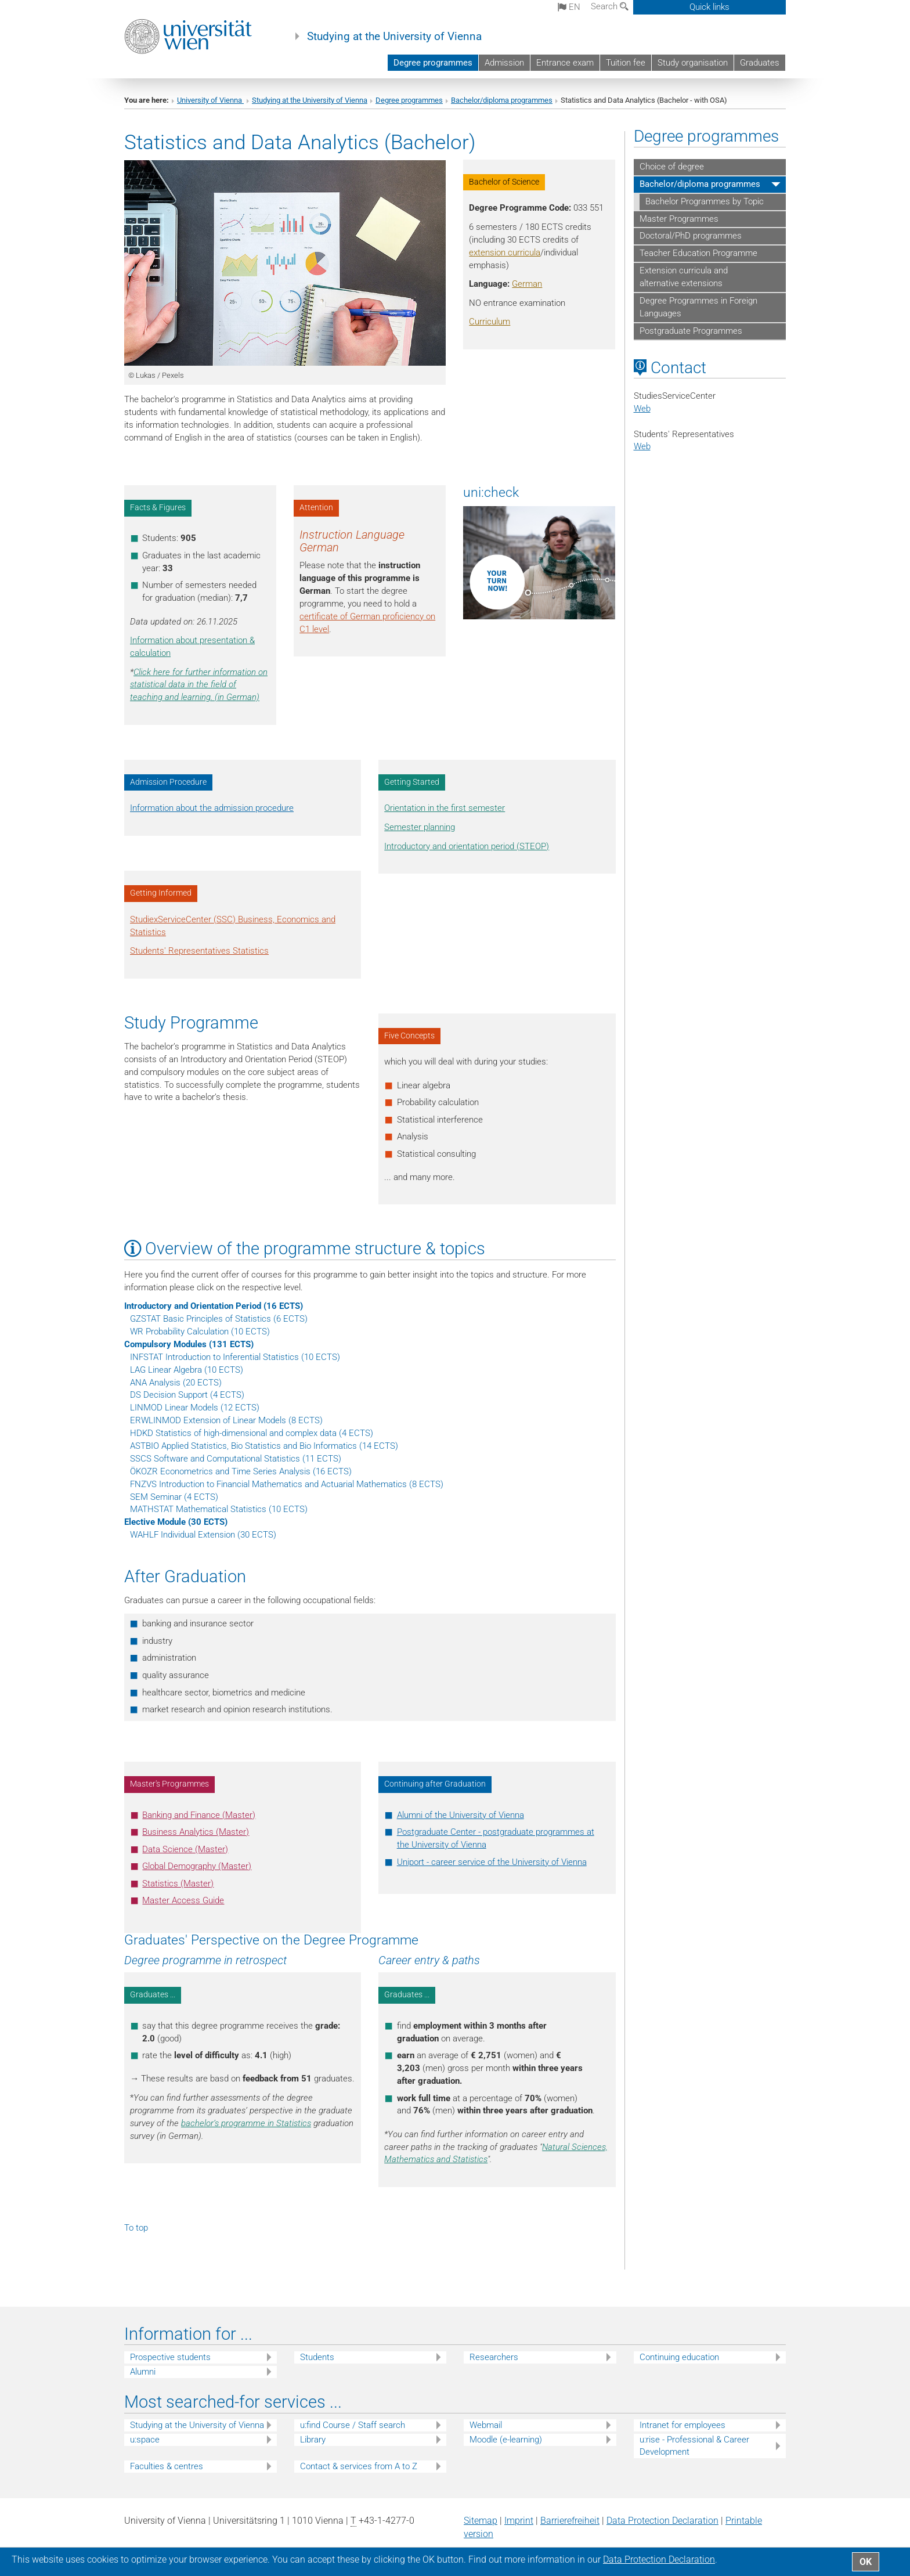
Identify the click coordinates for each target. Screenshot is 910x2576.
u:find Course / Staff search (352, 2425)
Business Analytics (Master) (195, 1832)
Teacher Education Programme (698, 253)
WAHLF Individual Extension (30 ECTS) (203, 1534)
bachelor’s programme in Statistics (246, 2123)
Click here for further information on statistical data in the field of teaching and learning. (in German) (199, 685)
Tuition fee (625, 62)
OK (866, 2561)
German (527, 284)
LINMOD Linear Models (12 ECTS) (194, 1407)
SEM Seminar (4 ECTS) (174, 1497)
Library (313, 2439)
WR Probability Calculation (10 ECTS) (200, 1331)
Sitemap (480, 2520)
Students (317, 2357)
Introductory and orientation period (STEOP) (466, 846)
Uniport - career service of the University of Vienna (492, 1862)
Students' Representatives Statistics (199, 951)
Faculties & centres (166, 2466)
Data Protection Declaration (662, 2520)
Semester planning (419, 827)
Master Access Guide (183, 1900)
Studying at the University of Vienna (394, 36)
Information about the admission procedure (212, 808)
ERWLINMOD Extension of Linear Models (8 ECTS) (226, 1420)
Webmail (486, 2425)
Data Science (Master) (185, 1849)
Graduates (759, 62)
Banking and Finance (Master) (198, 1815)
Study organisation (693, 62)
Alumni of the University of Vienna (460, 1815)
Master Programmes (679, 219)
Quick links (709, 7)
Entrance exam (565, 62)
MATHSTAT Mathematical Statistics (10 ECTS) (219, 1509)
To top (136, 2228)
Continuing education (679, 2357)
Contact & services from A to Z (358, 2466)
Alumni (143, 2371)
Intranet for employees (682, 2425)
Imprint (518, 2520)
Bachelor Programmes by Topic (704, 201)
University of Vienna (210, 100)
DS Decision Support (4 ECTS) (187, 1395)
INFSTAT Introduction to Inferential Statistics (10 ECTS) (235, 1357)
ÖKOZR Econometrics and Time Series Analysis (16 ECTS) (241, 1471)
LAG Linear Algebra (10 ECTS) (186, 1370)
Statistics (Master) (178, 1883)
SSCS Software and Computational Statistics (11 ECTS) (235, 1458)
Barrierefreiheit (570, 2520)
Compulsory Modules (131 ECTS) (189, 1344)
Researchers (494, 2357)
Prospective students (170, 2357)
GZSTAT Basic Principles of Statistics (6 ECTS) (219, 1319)
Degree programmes (432, 62)
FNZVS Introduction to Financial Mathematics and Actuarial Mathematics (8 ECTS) (286, 1484)
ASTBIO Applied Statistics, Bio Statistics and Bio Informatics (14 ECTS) (264, 1446)
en (569, 7)
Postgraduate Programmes (691, 331)
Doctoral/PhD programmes (691, 235)
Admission (504, 62)
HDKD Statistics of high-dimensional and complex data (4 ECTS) (251, 1433)
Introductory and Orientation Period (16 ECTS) (213, 1306)
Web (642, 408)
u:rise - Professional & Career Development (694, 2445)
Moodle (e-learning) (506, 2439)
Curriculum (489, 321)
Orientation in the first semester (444, 808)
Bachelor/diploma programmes (501, 100)
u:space (145, 2439)
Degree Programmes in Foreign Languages (698, 307)
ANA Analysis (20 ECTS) (176, 1382)
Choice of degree (672, 166)
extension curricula (504, 252)
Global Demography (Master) (196, 1866)
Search (610, 6)
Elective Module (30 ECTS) (176, 1522)
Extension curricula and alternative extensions (684, 276)
